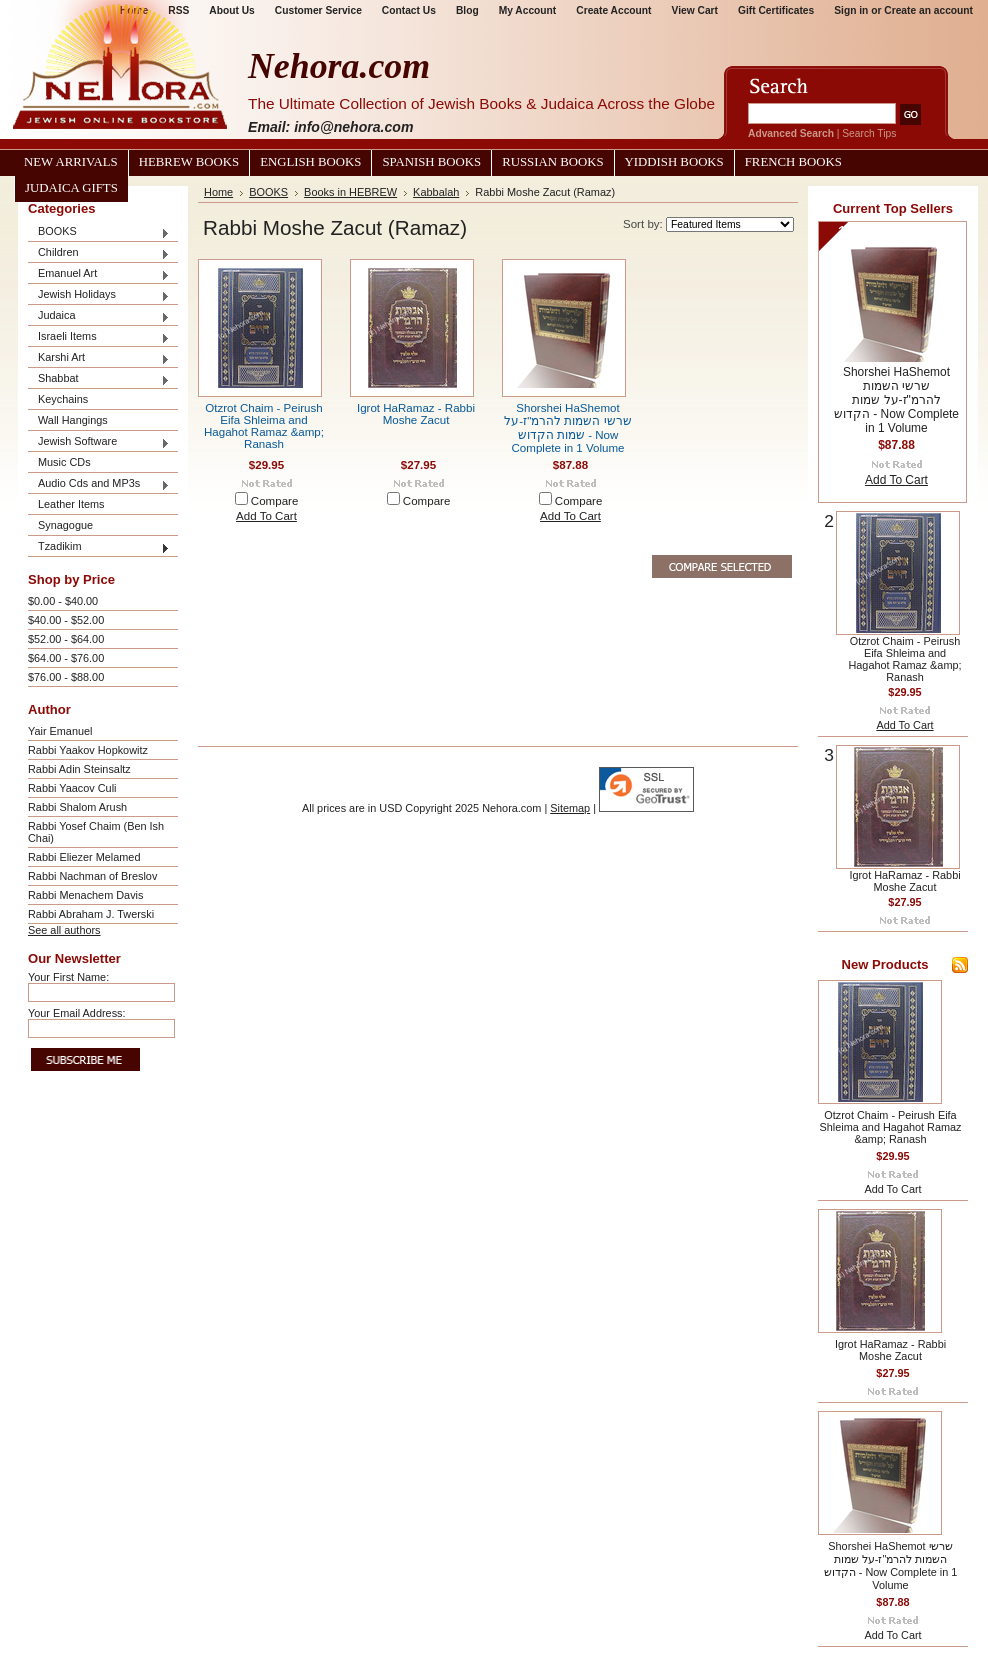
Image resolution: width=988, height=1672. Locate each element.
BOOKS (99, 232)
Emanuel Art (99, 274)
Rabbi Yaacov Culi (72, 788)
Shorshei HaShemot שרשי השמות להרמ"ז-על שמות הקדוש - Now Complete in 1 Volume (896, 400)
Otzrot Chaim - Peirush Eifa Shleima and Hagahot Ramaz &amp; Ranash (264, 426)
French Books (793, 162)
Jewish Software (99, 442)
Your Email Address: (77, 1013)
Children (99, 253)
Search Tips (869, 133)
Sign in (851, 10)
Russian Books (552, 162)
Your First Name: (68, 977)
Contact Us (409, 10)
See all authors (64, 930)
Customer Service (318, 10)
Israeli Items (99, 337)
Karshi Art (99, 358)
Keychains (63, 399)
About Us (231, 10)
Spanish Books (431, 162)
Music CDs (64, 462)
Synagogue (65, 525)
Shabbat (99, 379)
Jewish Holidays (99, 295)
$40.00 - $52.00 (66, 620)
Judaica (99, 316)
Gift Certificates (776, 10)
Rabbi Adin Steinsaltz (79, 769)
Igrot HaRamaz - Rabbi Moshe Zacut (416, 414)
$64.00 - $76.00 (66, 658)
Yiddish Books (674, 162)
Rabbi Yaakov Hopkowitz (88, 750)
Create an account (928, 10)
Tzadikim (99, 547)
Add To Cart (266, 516)
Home (218, 192)
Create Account (613, 10)
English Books (310, 162)
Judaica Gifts (71, 188)
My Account (528, 10)
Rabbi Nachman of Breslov (92, 876)
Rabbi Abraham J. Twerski (91, 914)
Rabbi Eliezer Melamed (84, 857)
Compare (275, 501)
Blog (467, 10)
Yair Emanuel (60, 731)
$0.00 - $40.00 (63, 601)
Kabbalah (436, 192)
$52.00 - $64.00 (66, 639)
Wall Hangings (73, 420)
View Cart (695, 10)
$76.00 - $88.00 (66, 677)
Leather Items (71, 504)
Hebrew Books (189, 162)
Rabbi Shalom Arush (77, 807)
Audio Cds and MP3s (99, 484)
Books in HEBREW (350, 192)
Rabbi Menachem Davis (85, 895)
